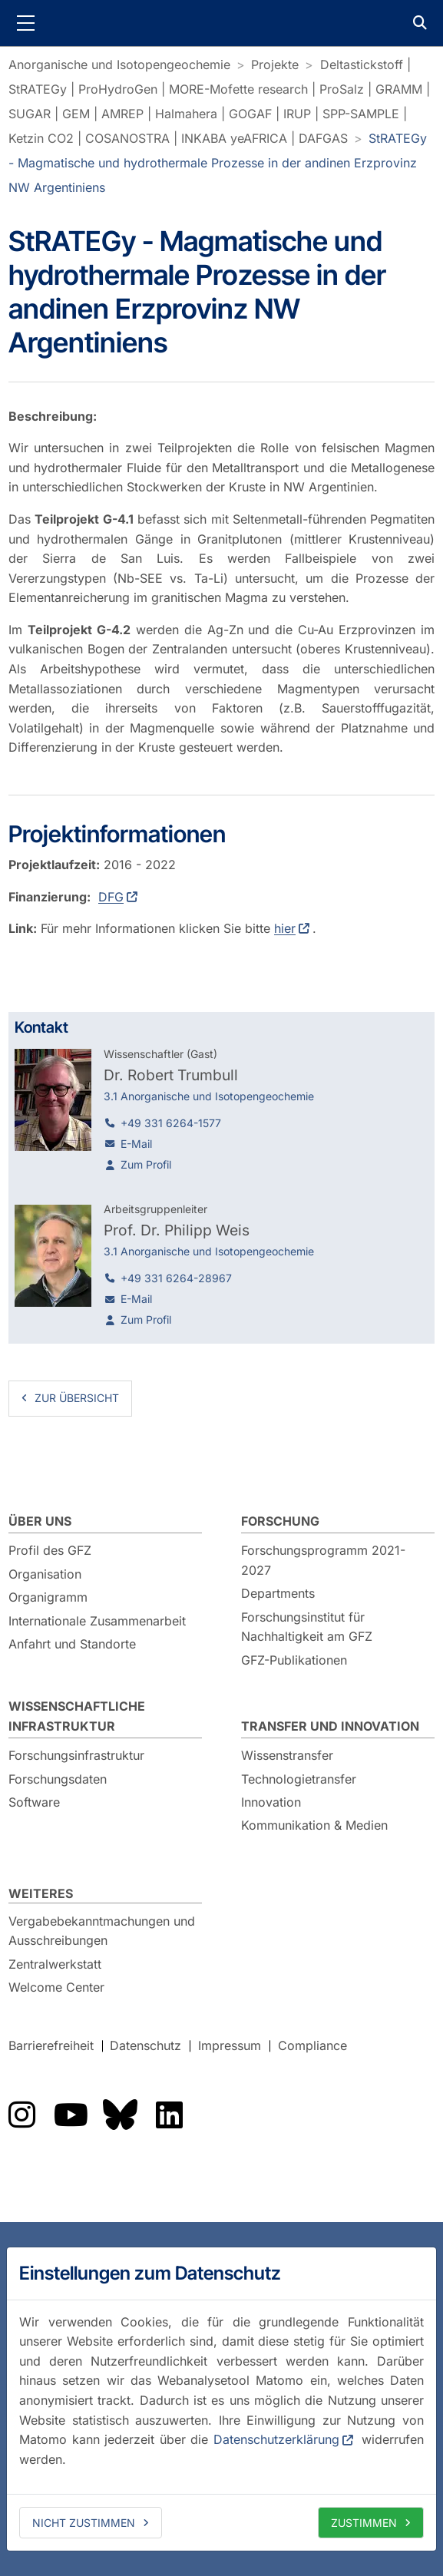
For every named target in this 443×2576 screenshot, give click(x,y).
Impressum (229, 2045)
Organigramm (48, 1597)
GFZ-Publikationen (294, 1660)
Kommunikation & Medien (314, 1825)
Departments (278, 1593)
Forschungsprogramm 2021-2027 (323, 1560)
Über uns (39, 1521)
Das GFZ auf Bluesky (119, 2114)
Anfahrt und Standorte (72, 1644)
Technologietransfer (298, 1779)
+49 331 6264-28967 (176, 1278)
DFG (111, 896)
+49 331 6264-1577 (171, 1122)
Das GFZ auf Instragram (21, 2114)
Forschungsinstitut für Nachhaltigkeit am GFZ (306, 1627)
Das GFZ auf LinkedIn (168, 2114)
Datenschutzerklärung (276, 2439)
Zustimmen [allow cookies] (364, 2522)
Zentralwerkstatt (54, 1964)
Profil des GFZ (49, 1550)
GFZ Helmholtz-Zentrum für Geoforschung (222, 23)
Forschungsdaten (57, 1779)
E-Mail (136, 1143)
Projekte (275, 64)
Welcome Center (56, 1987)
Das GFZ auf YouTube (70, 2114)
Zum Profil (146, 1164)
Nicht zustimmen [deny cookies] (83, 2522)
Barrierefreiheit (51, 2045)
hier (285, 928)
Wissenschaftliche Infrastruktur (76, 1716)
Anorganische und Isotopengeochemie (119, 64)
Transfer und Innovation (330, 1726)
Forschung (280, 1521)
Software (34, 1802)
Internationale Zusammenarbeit (97, 1621)
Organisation (44, 1574)
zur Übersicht (77, 1397)
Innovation (271, 1802)
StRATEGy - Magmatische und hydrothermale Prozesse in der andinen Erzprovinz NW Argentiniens (217, 163)
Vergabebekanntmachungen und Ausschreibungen (101, 1931)
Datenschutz (145, 2045)
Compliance (312, 2045)
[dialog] (221, 2399)
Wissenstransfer (287, 1755)
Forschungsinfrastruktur (76, 1755)
